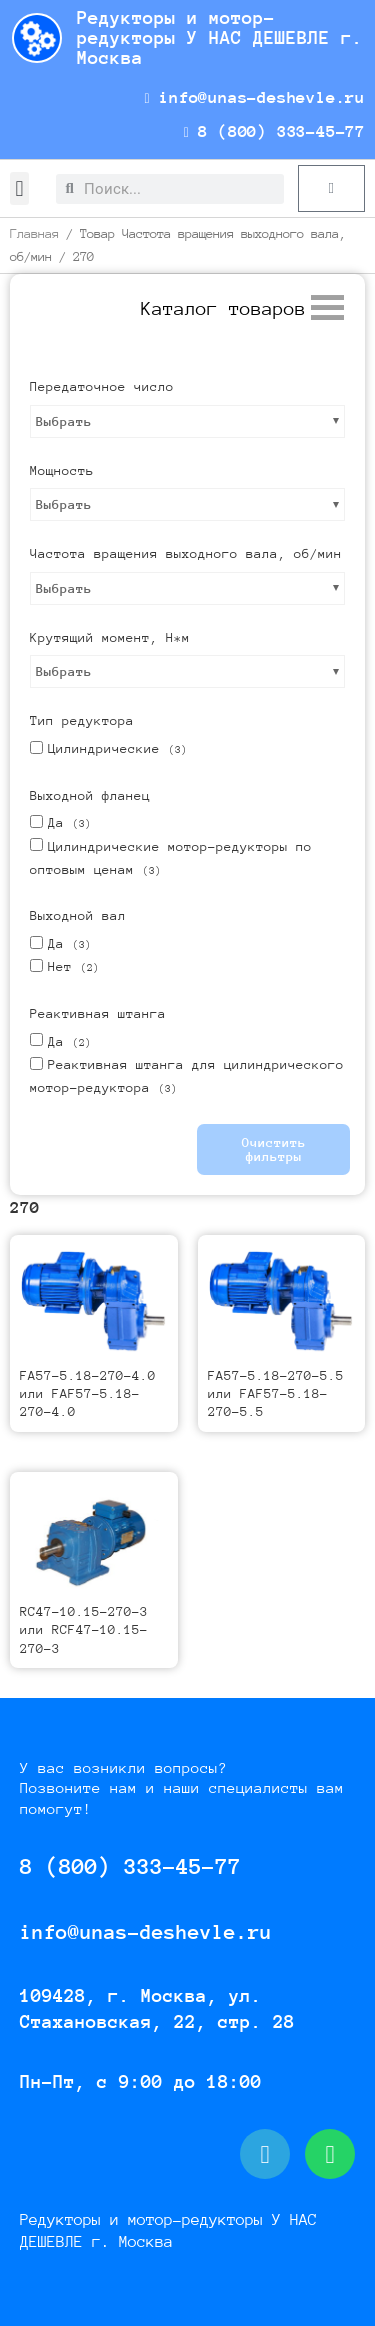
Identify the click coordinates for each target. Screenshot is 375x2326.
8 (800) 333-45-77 (274, 131)
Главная (34, 233)
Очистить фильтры (274, 1149)
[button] (19, 188)
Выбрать (64, 421)
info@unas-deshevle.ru (254, 97)
